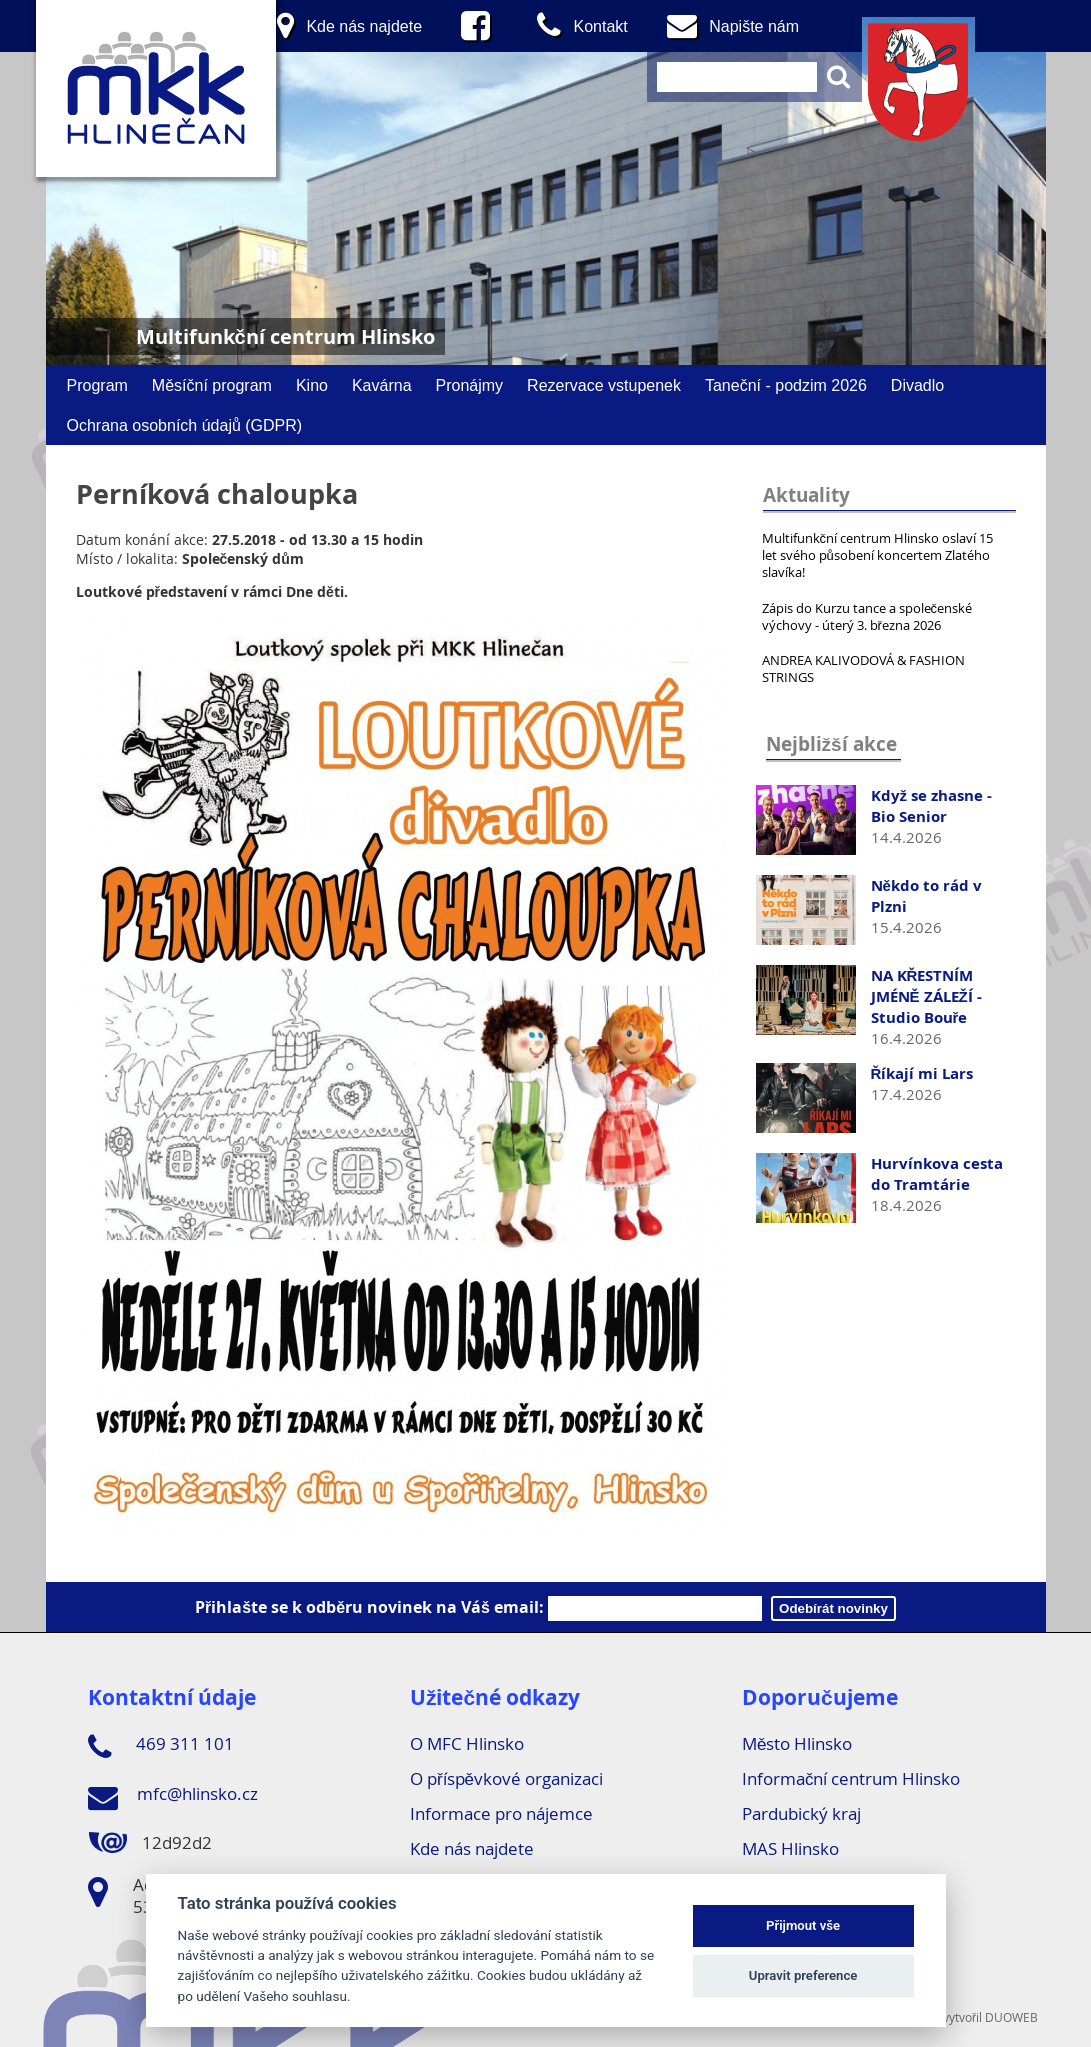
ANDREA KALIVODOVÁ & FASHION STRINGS (863, 668)
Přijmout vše (803, 1925)
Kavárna (382, 385)
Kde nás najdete (472, 1848)
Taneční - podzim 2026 (786, 385)
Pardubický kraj (801, 1813)
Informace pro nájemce (501, 1813)
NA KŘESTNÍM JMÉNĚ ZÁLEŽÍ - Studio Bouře (926, 996)
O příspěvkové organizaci (506, 1778)
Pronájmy (470, 385)
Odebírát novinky (833, 1608)
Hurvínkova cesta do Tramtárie (937, 1174)
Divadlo (917, 385)
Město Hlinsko (797, 1743)
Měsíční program (212, 385)
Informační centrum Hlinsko (851, 1778)
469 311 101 (161, 1747)
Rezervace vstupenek (604, 385)
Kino (312, 385)
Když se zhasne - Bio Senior (932, 806)
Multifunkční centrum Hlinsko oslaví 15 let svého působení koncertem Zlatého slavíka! (878, 555)
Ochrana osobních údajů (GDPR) (185, 425)
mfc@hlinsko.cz (173, 1797)
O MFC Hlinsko (467, 1743)
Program (97, 385)
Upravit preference (803, 1975)
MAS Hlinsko (790, 1848)
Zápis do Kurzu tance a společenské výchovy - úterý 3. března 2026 (867, 616)
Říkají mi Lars (922, 1073)
